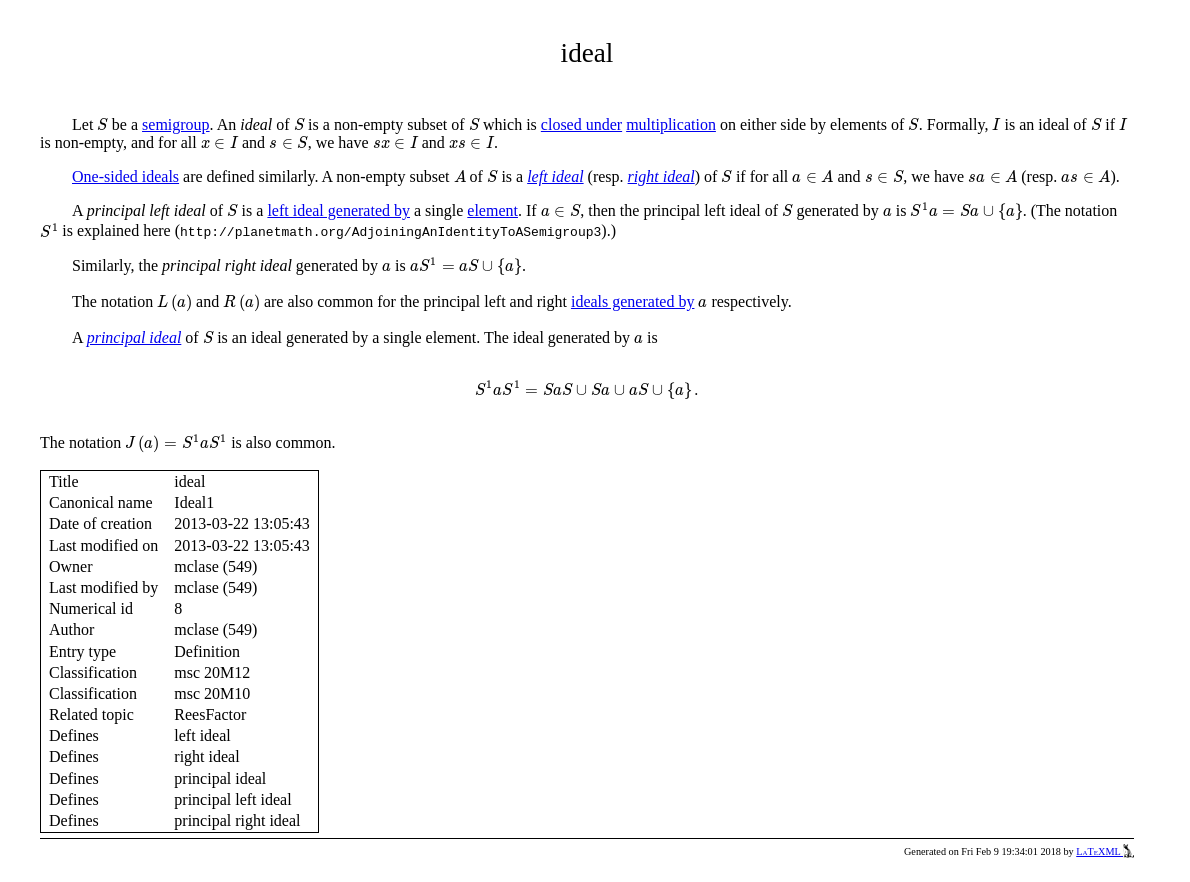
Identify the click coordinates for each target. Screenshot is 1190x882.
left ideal (555, 176)
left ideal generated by (338, 210)
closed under (581, 124)
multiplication (671, 124)
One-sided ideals (125, 176)
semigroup (176, 124)
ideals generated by (633, 301)
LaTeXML (1105, 851)
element (492, 210)
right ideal (661, 176)
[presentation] (102, 124)
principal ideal (134, 337)
